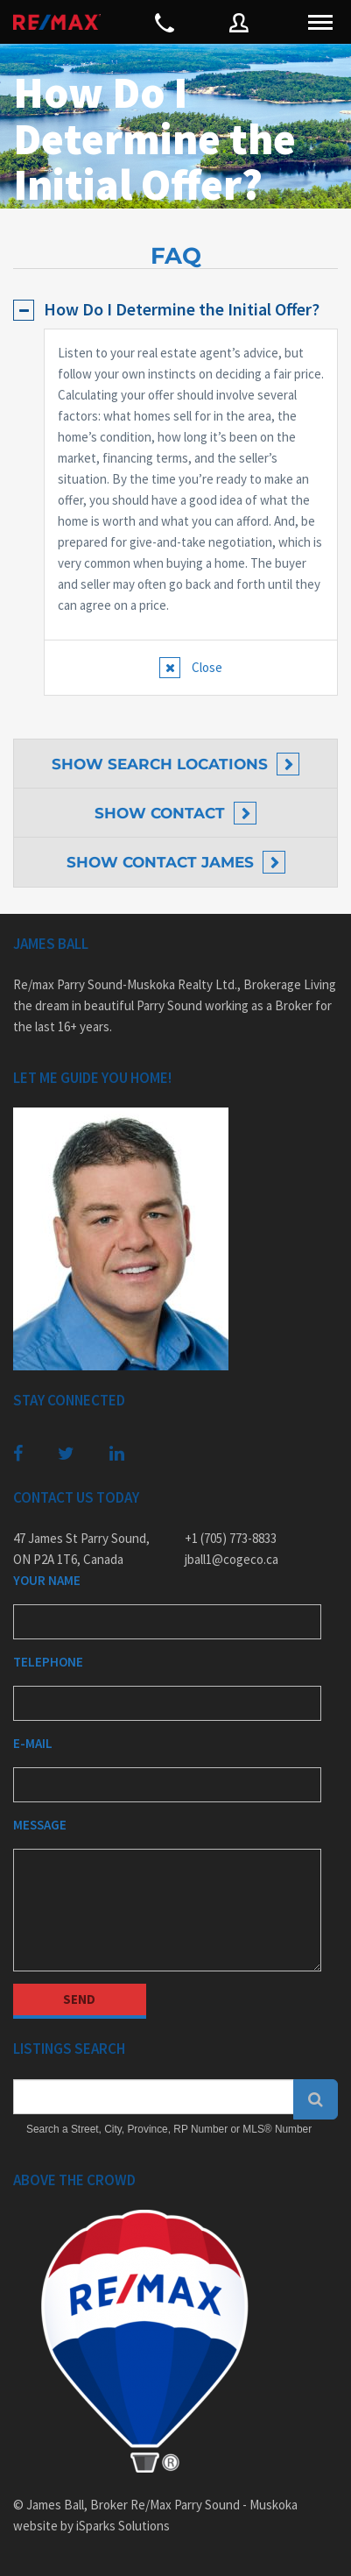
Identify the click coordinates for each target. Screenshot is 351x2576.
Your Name (47, 1580)
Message (40, 1824)
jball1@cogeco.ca (231, 1559)
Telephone (48, 1661)
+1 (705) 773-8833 (231, 1538)
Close (205, 667)
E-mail (33, 1743)
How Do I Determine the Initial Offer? (181, 309)
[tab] (175, 309)
